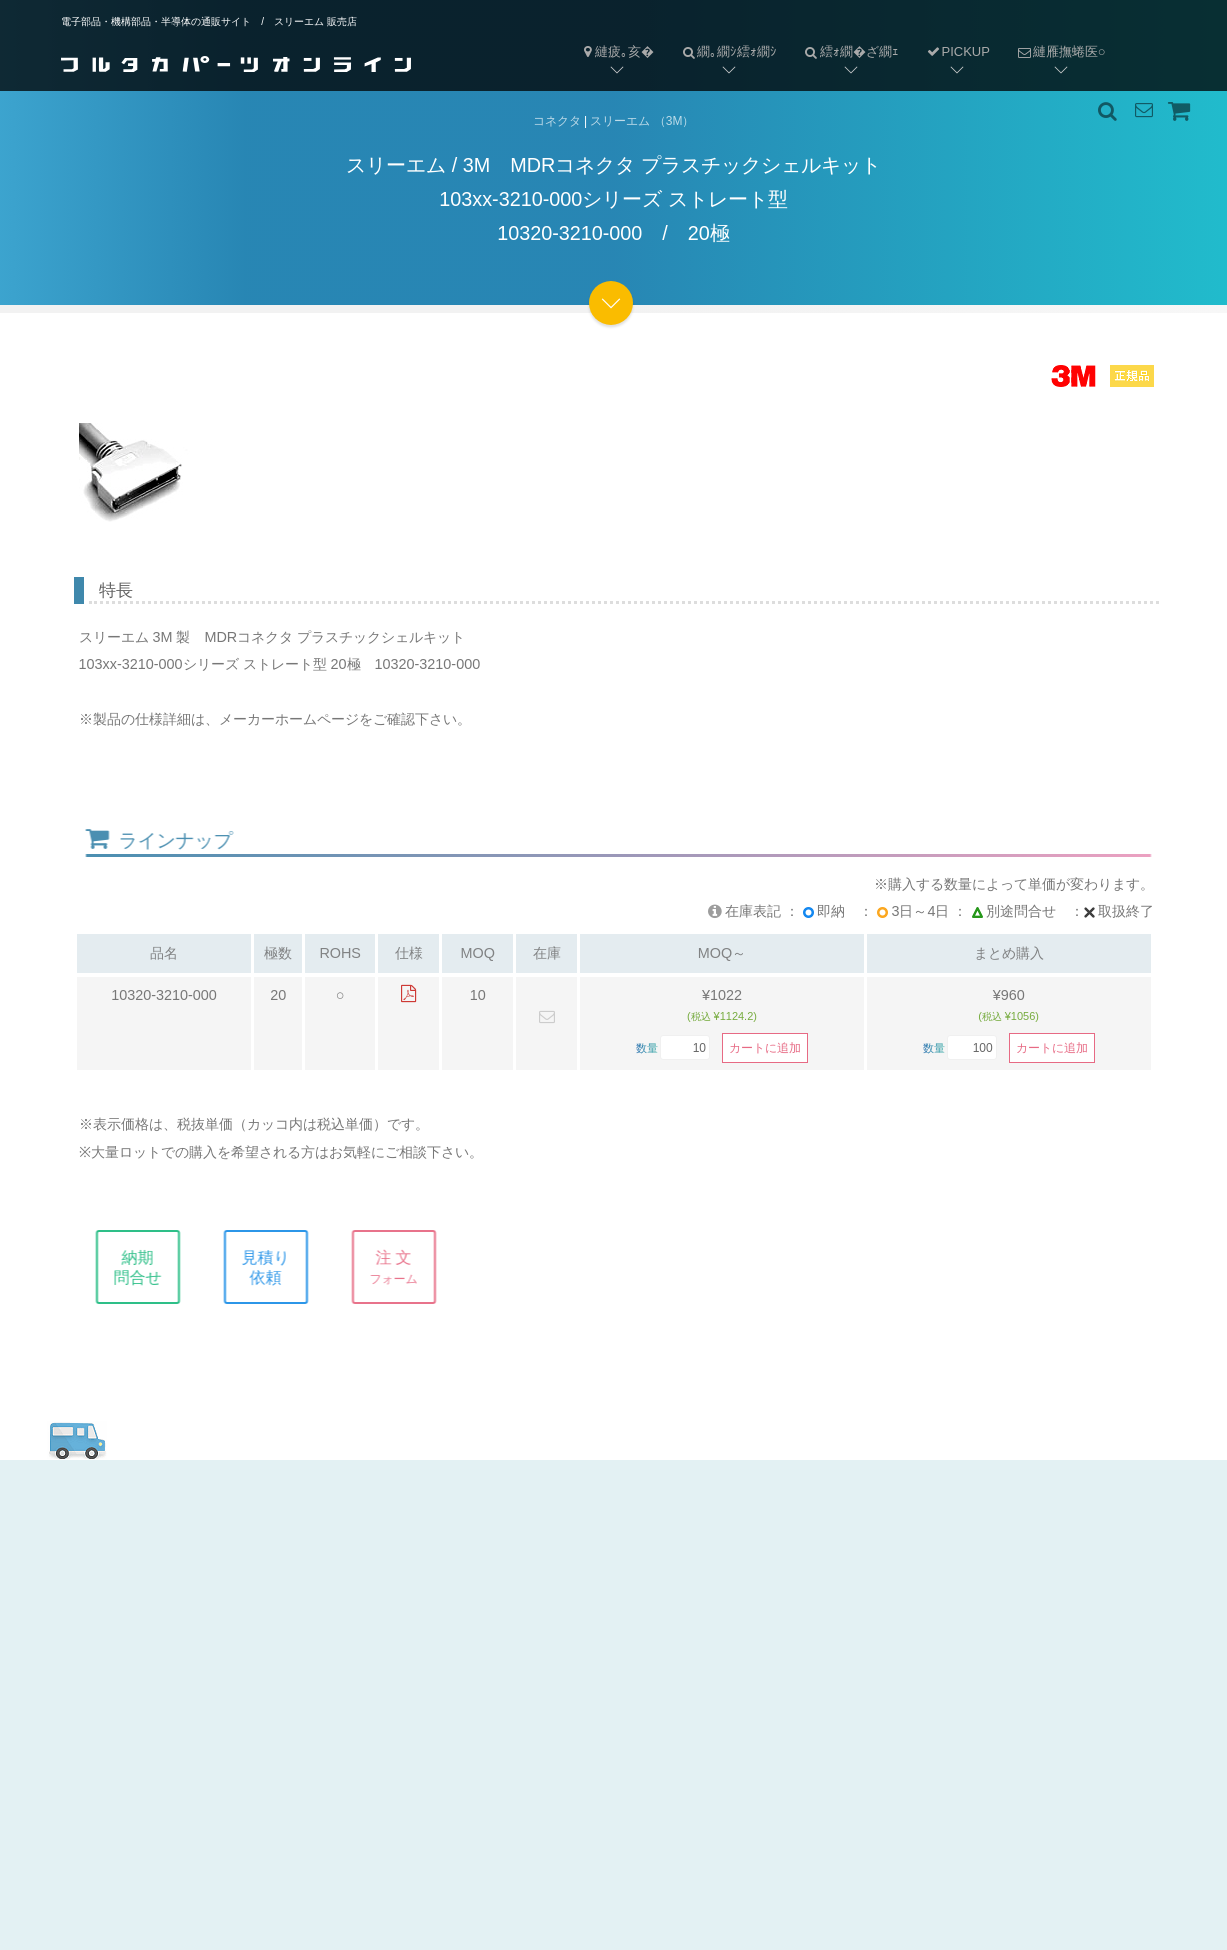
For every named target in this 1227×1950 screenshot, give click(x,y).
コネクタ (557, 121)
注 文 (409, 1267)
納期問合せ (153, 1267)
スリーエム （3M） (642, 121)
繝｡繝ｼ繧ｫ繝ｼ (722, 35)
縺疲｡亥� (617, 51)
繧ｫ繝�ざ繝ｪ (844, 35)
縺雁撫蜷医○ (1054, 35)
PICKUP (957, 51)
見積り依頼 (281, 1267)
